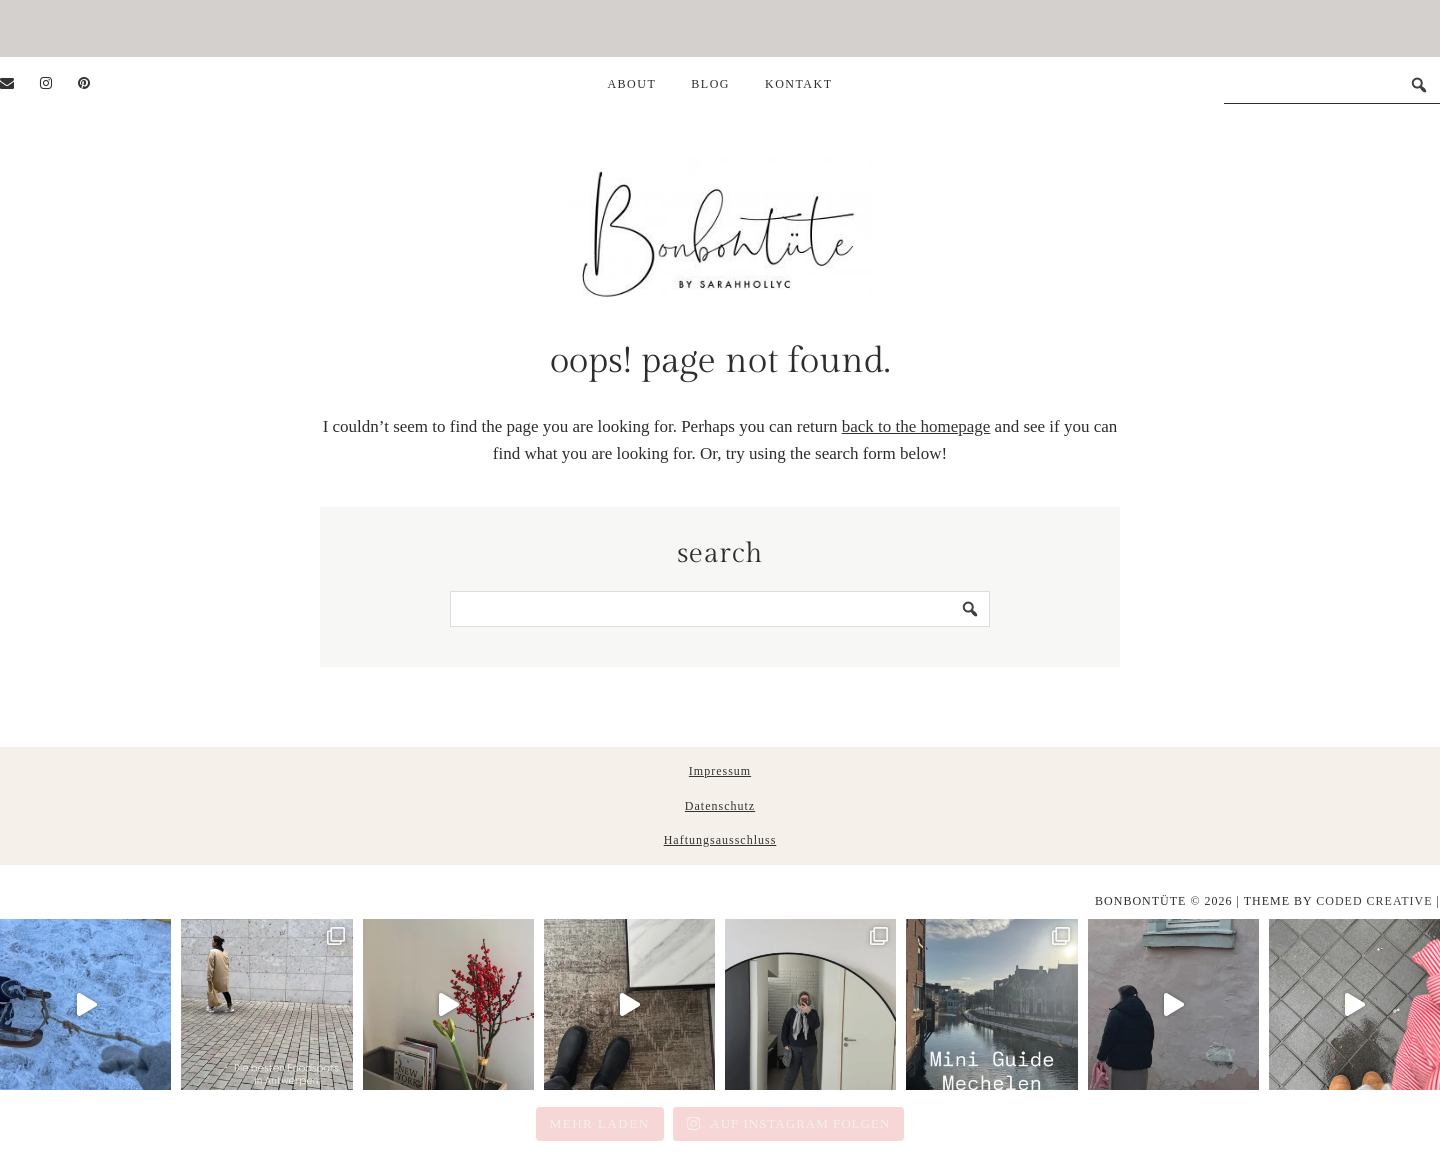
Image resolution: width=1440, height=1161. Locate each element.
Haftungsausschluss (720, 840)
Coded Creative (1374, 901)
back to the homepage (916, 426)
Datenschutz (720, 806)
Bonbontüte (720, 225)
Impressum (720, 771)
